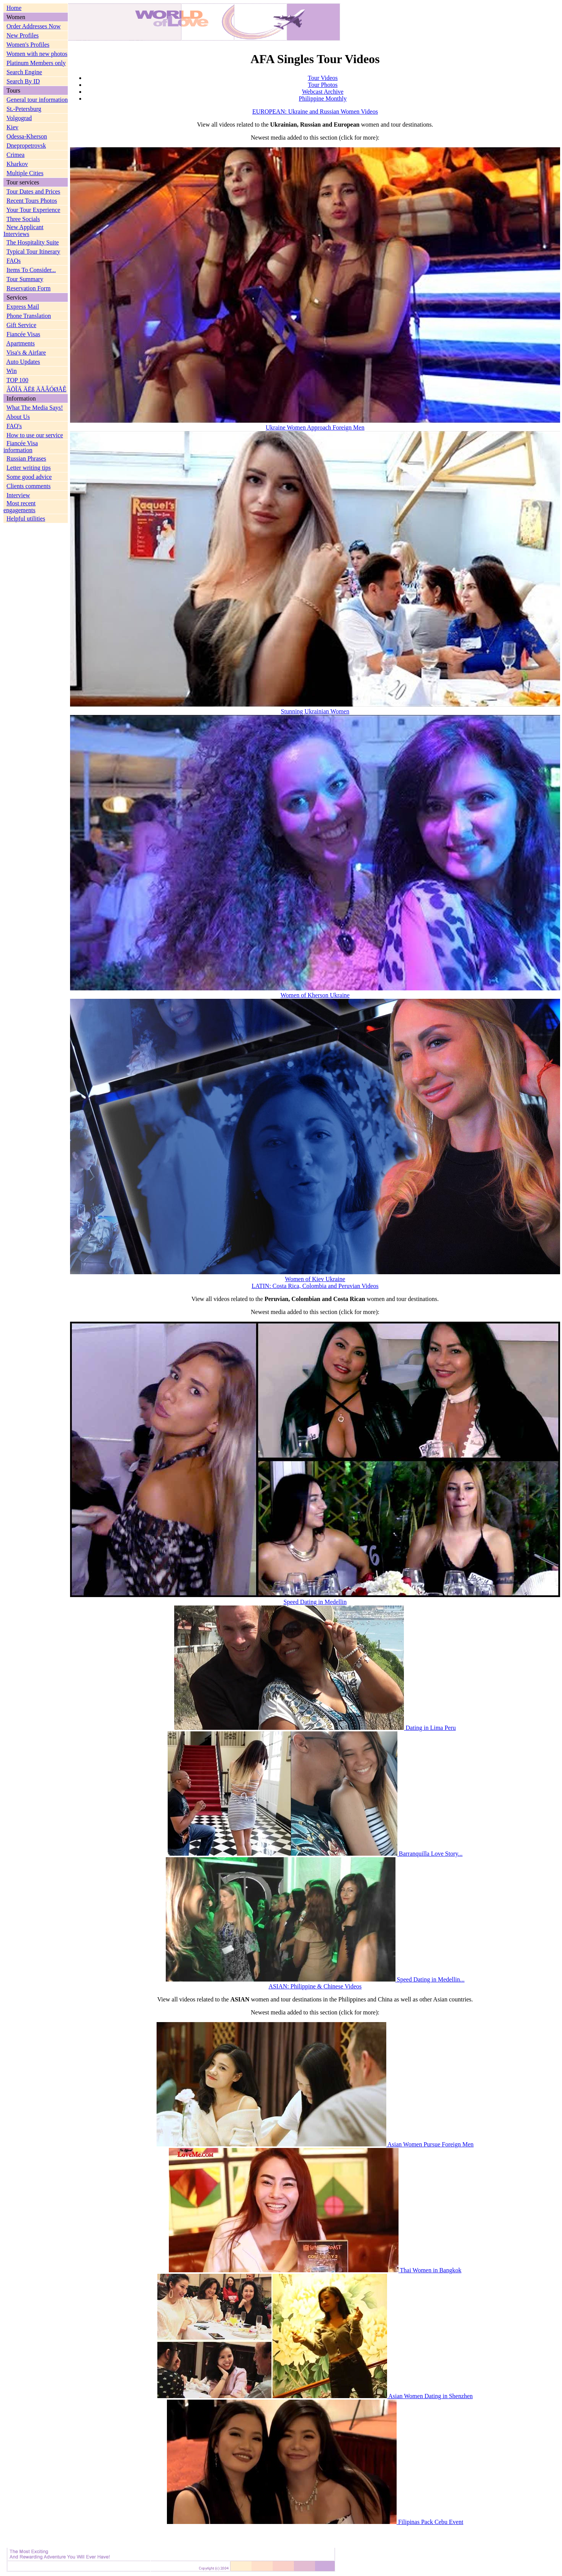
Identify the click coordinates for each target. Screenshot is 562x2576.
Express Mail (23, 306)
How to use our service (35, 435)
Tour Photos (323, 84)
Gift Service (21, 325)
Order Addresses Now (33, 26)
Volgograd (19, 118)
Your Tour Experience (33, 210)
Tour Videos (323, 78)
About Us (18, 417)
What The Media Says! (35, 407)
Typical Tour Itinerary (33, 251)
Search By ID (23, 81)
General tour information (37, 99)
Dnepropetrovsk (26, 145)
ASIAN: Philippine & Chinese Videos (314, 1986)
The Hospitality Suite (33, 242)
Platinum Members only (36, 63)
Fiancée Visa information (20, 446)
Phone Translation (29, 316)
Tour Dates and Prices (33, 191)
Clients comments (29, 486)
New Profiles (23, 35)
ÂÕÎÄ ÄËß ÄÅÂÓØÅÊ (36, 389)
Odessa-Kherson (27, 136)
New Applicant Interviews (23, 230)
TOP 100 (17, 380)
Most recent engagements (19, 506)
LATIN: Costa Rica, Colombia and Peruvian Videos (315, 1286)
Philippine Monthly (323, 98)
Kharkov (17, 164)
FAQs (14, 260)
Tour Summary (25, 279)
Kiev (12, 127)
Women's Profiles (28, 44)
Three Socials (23, 219)
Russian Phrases (26, 458)
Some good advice (29, 477)
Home (14, 8)
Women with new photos (37, 53)
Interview (18, 495)
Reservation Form (29, 288)
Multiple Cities (25, 173)
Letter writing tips (29, 467)
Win (12, 371)
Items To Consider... (31, 270)
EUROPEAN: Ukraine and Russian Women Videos (315, 111)
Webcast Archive (322, 91)
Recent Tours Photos (32, 200)
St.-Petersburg (24, 109)
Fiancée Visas (23, 334)
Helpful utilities (26, 518)
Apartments (20, 343)
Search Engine (24, 72)
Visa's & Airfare (26, 352)
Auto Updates (23, 361)
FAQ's (14, 426)
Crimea (16, 154)
